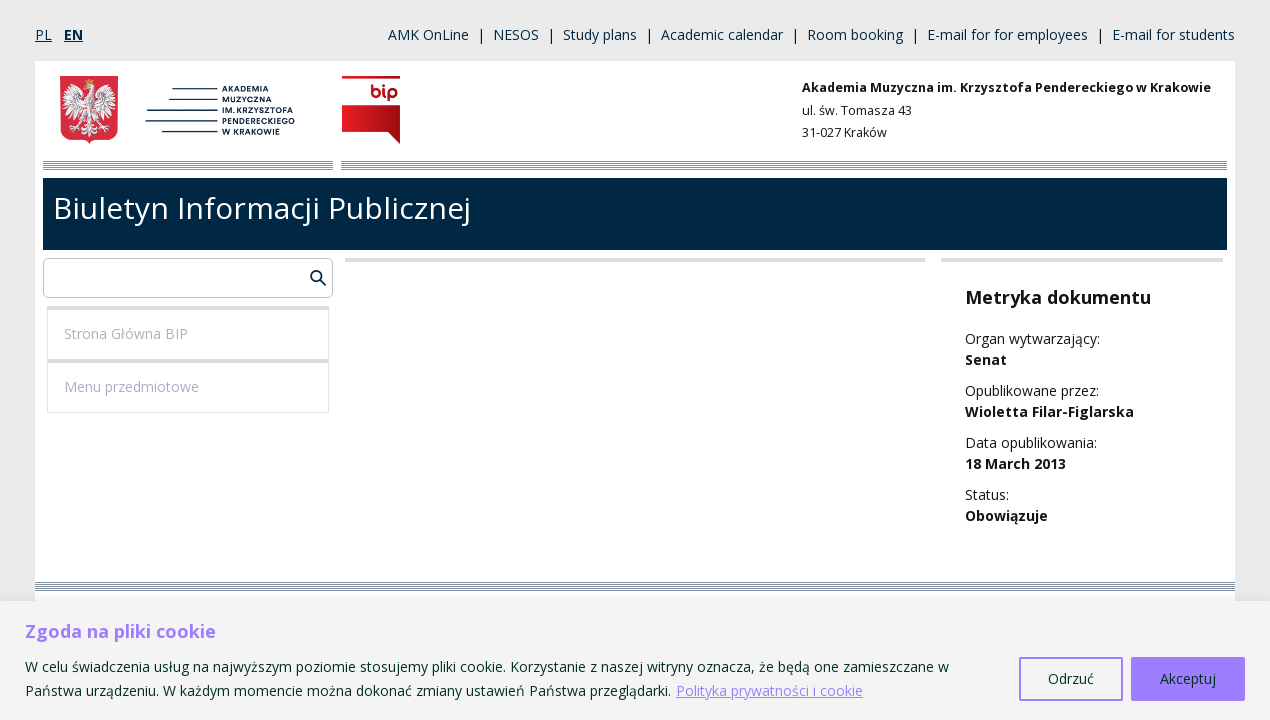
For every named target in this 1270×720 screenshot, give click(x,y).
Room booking (855, 34)
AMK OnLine (428, 34)
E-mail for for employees (1007, 34)
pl (43, 34)
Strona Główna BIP (126, 333)
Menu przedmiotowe (131, 386)
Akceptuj (1188, 678)
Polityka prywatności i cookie (769, 690)
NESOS (516, 34)
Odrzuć (1071, 678)
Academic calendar (722, 34)
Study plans (600, 34)
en (73, 34)
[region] (635, 660)
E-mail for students (1173, 34)
